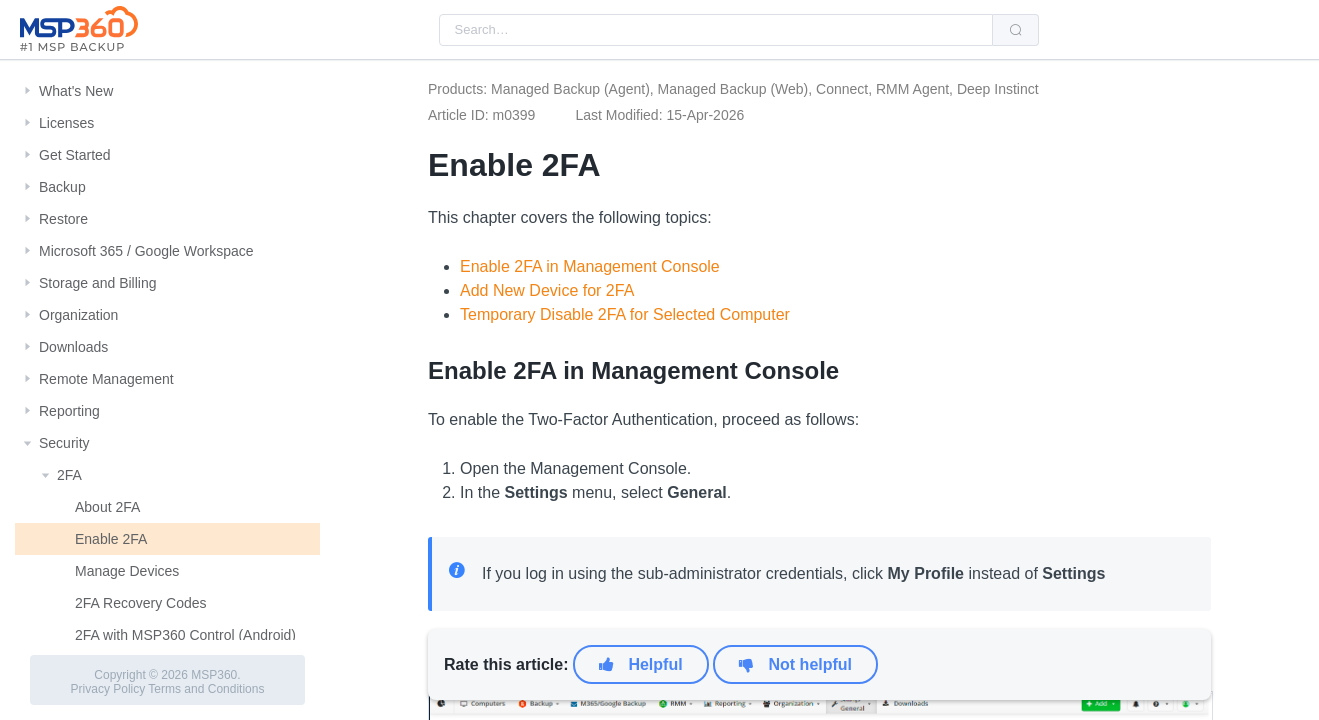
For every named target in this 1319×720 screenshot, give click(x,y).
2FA (69, 475)
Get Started (75, 155)
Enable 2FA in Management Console (590, 266)
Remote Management (106, 379)
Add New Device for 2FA (547, 290)
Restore (63, 219)
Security (64, 443)
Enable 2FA (111, 539)
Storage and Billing (98, 283)
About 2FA (107, 507)
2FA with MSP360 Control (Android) (185, 635)
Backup (62, 187)
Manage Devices (127, 571)
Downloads (73, 347)
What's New (76, 91)
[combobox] (716, 30)
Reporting (69, 411)
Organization (78, 315)
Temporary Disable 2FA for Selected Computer (625, 314)
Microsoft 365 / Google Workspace (146, 251)
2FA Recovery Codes (141, 603)
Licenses (66, 123)
